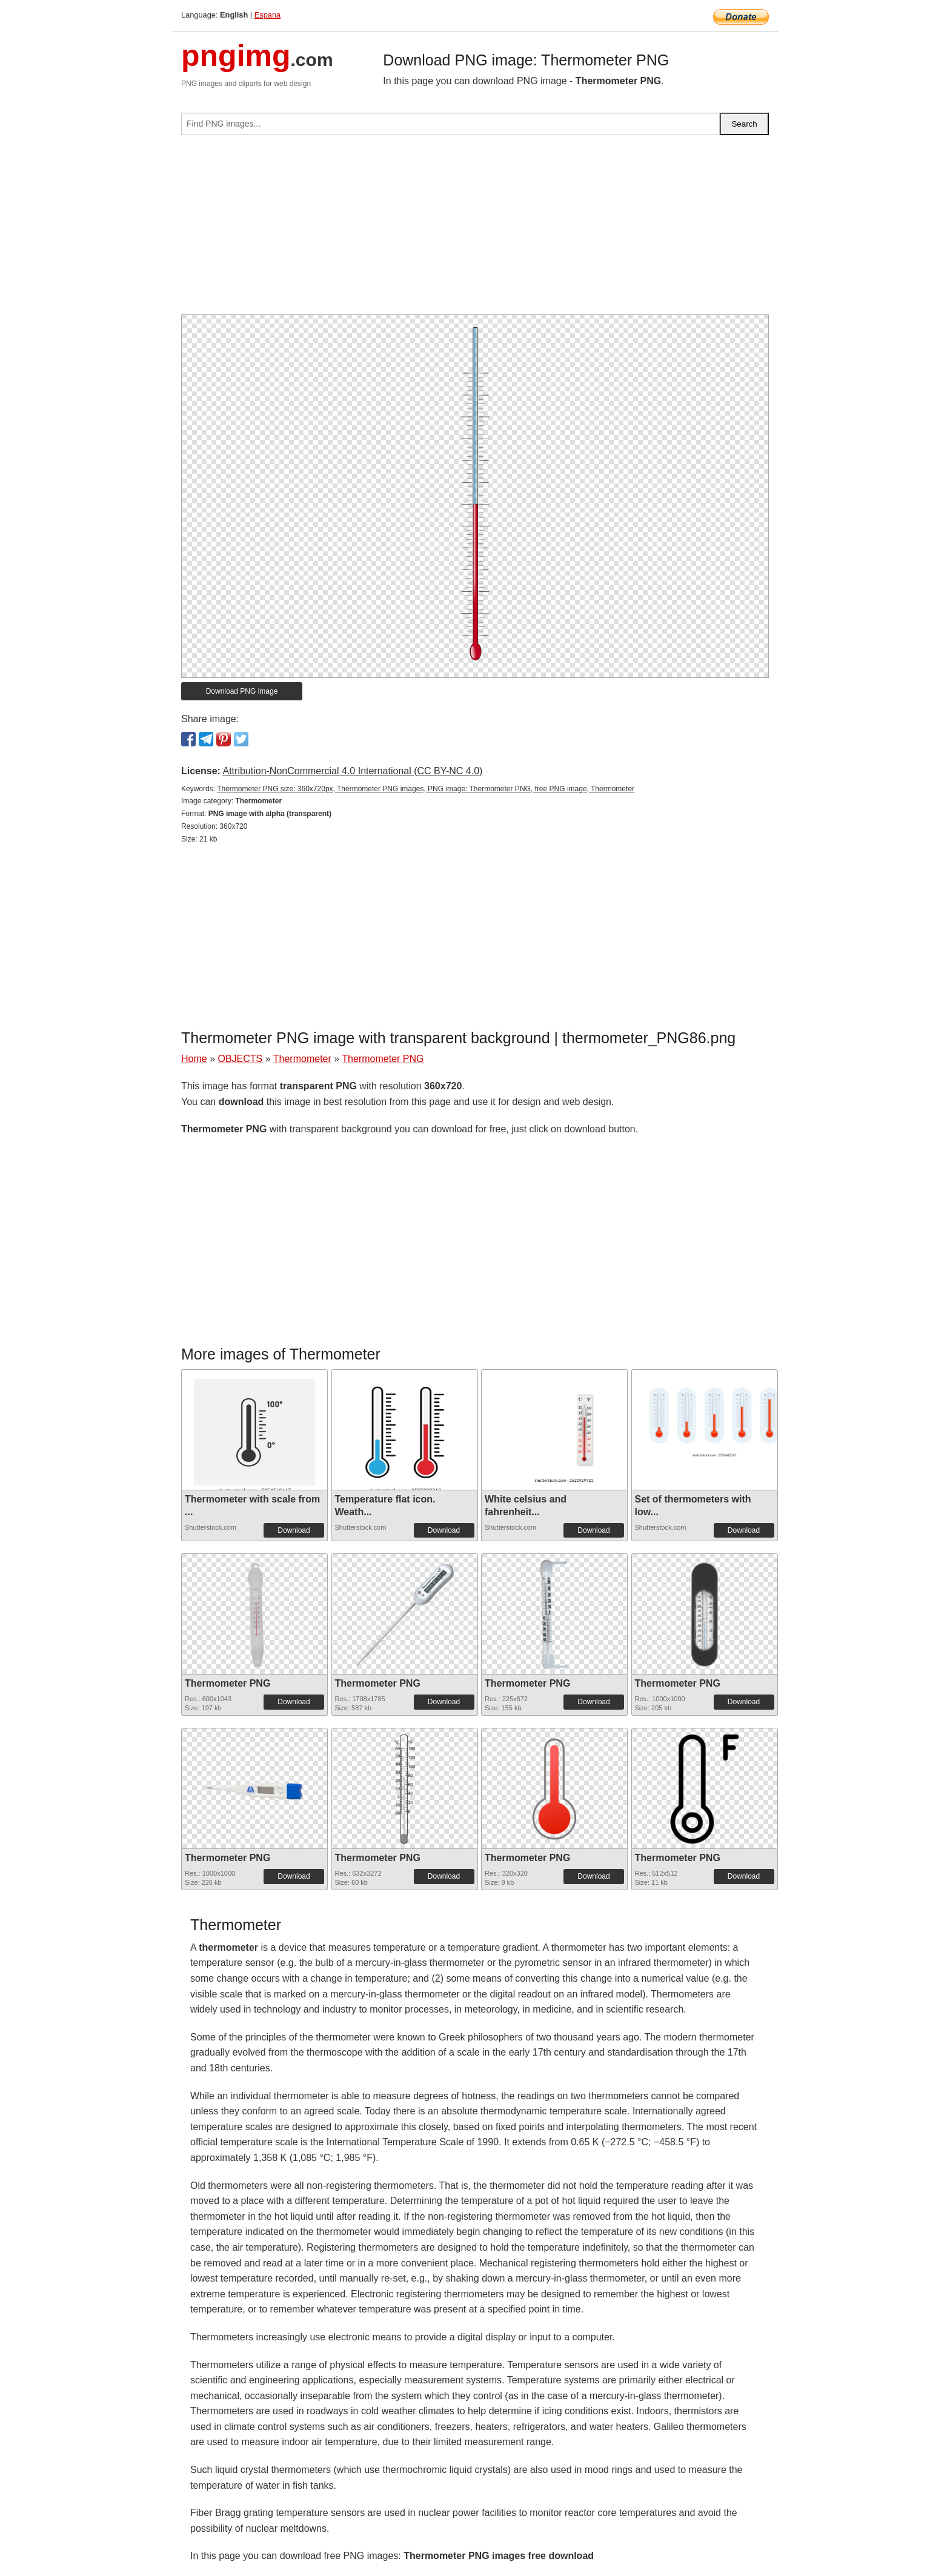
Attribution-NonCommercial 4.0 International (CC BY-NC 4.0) (352, 771)
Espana (267, 14)
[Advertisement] (475, 229)
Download (293, 1530)
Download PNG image (242, 691)
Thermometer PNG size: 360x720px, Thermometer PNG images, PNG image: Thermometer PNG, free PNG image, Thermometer (425, 789)
